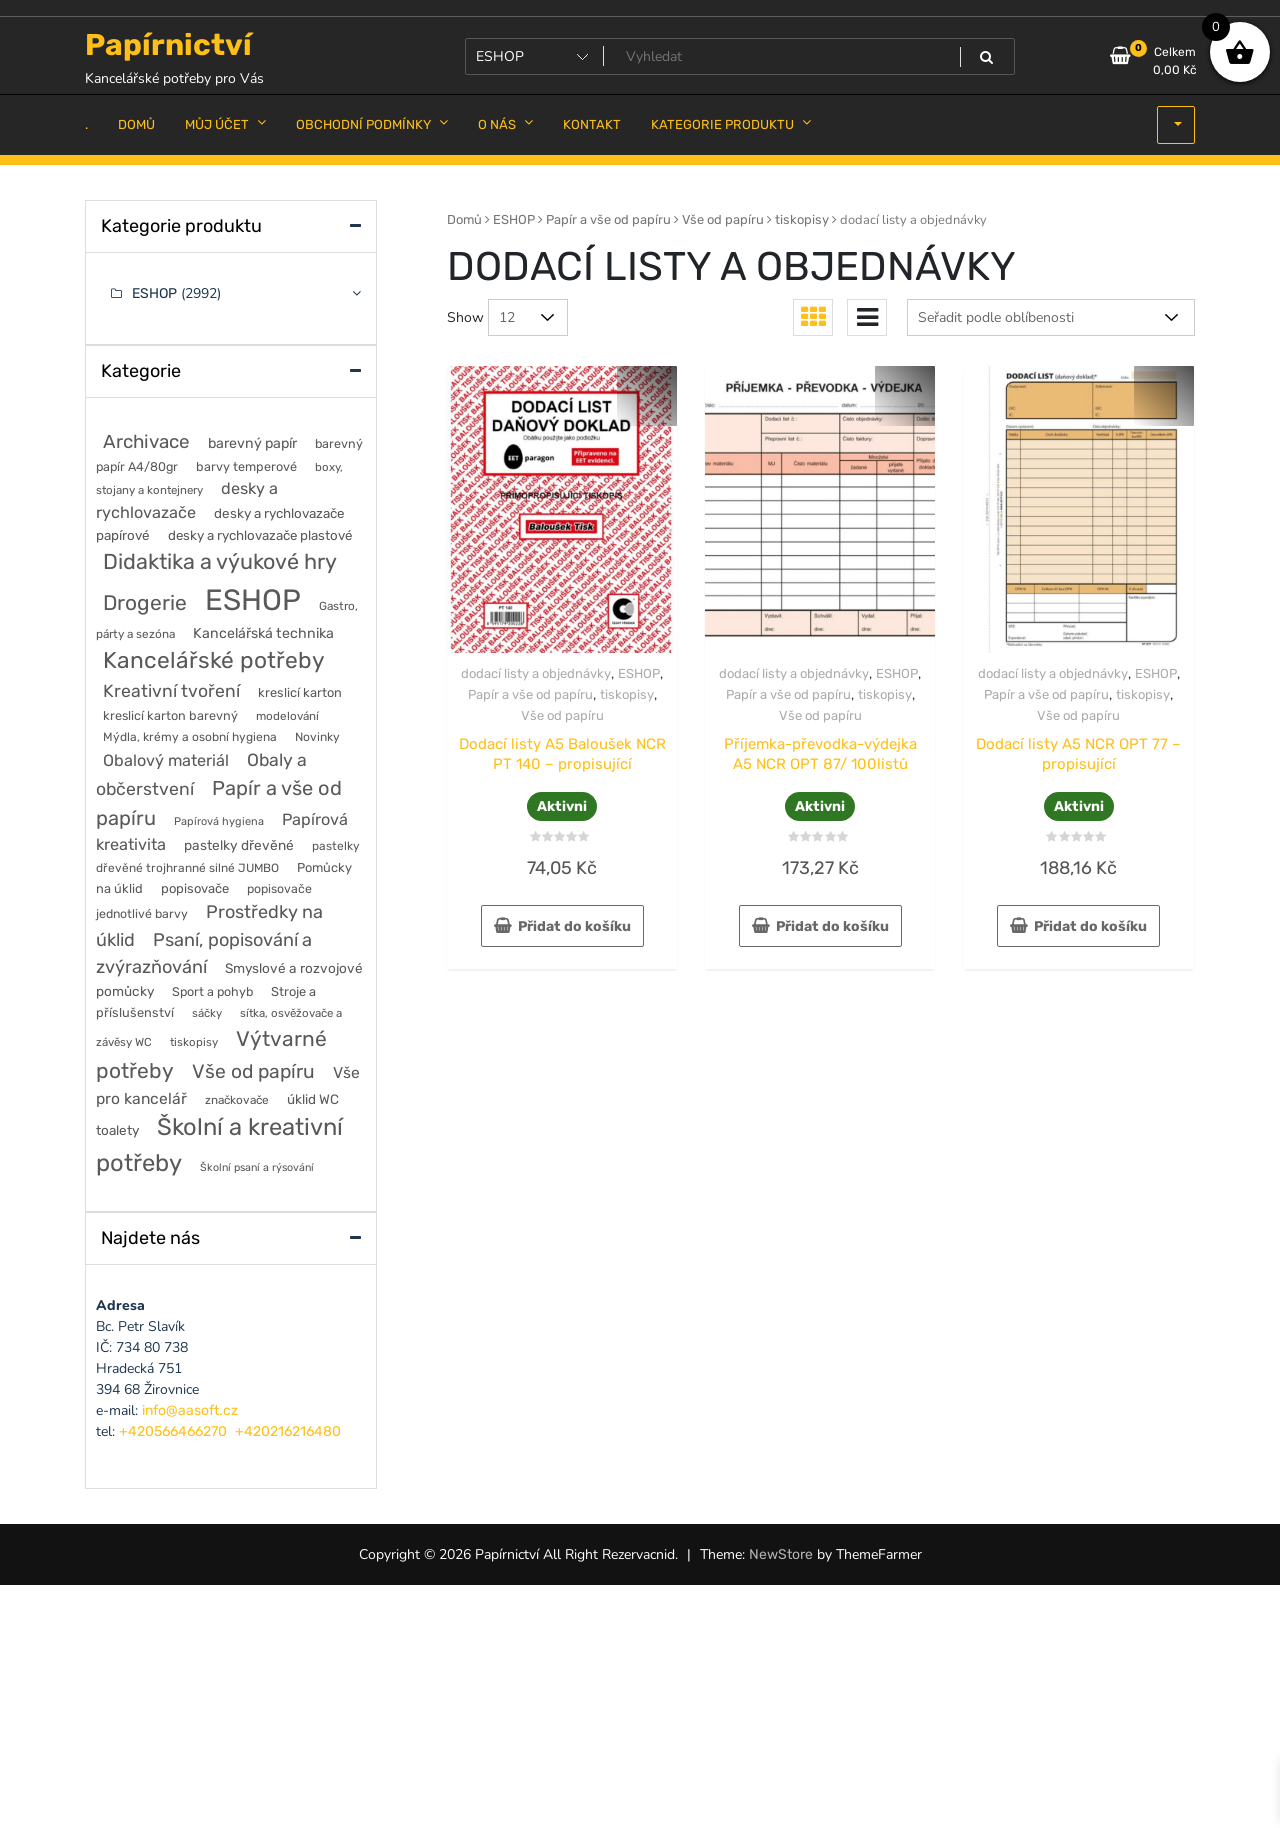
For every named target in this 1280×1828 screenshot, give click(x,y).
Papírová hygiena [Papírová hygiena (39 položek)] (219, 821)
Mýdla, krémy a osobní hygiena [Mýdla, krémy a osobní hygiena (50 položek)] (190, 737)
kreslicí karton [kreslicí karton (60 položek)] (300, 692)
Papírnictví (168, 45)
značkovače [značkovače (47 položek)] (237, 1100)
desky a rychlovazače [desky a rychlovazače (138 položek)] (187, 500)
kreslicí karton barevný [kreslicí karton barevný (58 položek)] (170, 715)
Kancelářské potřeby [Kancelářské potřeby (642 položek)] (214, 660)
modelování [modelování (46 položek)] (287, 716)
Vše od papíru (723, 219)
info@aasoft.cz (190, 1410)
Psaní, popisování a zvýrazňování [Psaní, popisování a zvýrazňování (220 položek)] (204, 953)
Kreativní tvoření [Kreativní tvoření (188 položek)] (171, 691)
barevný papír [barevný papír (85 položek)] (252, 443)
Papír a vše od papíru (608, 219)
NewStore (781, 1554)
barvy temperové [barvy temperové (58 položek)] (246, 466)
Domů (464, 219)
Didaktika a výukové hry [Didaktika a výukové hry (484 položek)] (220, 561)
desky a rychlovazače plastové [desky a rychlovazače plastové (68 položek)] (260, 535)
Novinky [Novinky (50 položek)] (317, 737)
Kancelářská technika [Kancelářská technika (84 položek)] (263, 633)
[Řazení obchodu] (1051, 317)
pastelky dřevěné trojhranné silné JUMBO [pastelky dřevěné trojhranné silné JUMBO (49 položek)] (228, 857)
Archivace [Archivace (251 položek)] (146, 441)
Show (465, 317)
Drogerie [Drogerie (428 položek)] (145, 602)
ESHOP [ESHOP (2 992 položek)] (253, 600)
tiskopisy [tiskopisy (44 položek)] (194, 1042)
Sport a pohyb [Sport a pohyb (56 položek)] (212, 991)
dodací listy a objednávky (536, 673)
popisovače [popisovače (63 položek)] (195, 888)
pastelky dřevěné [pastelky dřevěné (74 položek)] (239, 845)
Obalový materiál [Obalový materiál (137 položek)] (166, 760)
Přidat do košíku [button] (574, 926)
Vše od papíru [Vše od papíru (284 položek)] (253, 1071)
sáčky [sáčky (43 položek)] (207, 1013)
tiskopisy (802, 219)
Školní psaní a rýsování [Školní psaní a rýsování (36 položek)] (257, 1167)
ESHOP (514, 219)
